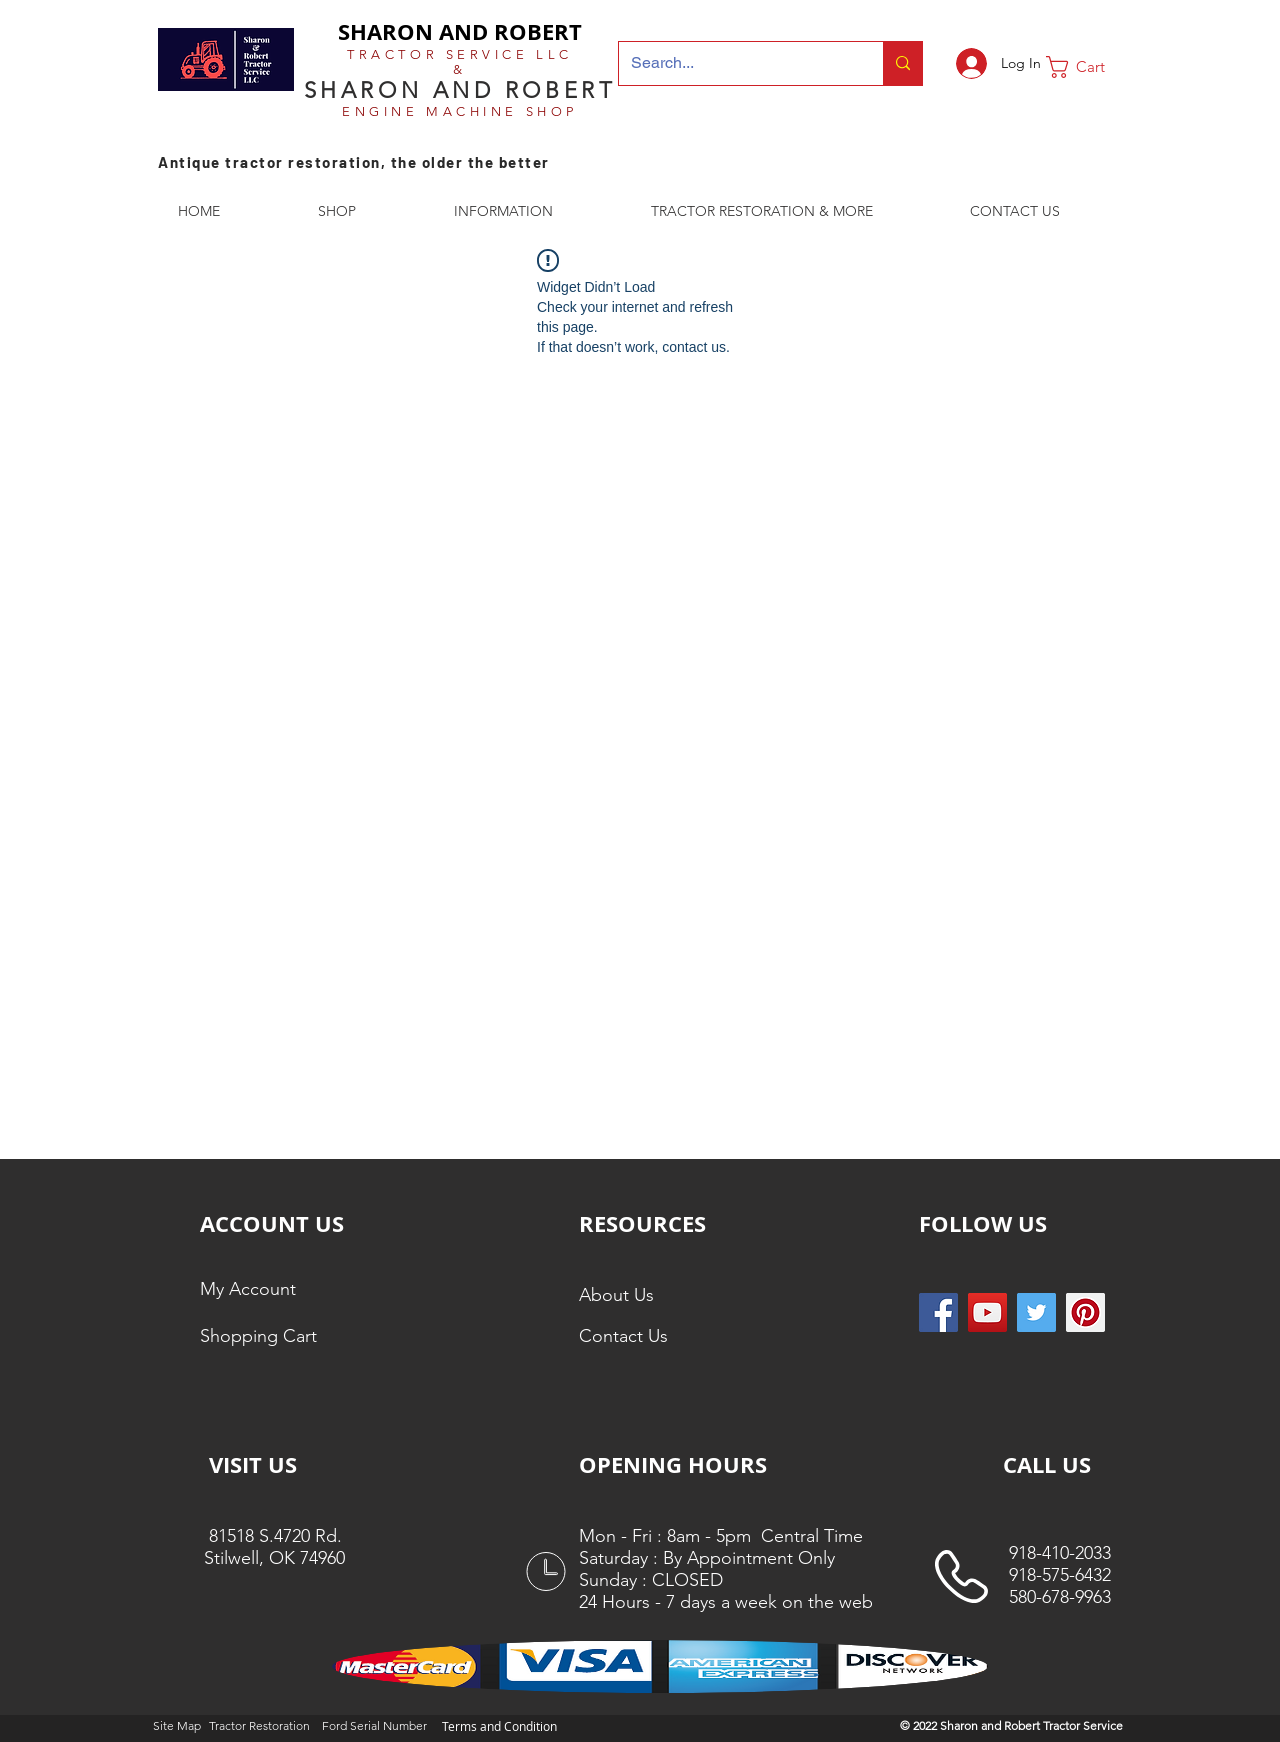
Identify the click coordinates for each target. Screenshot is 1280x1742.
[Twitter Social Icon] (1036, 1312)
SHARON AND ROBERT (460, 31)
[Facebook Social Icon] (938, 1312)
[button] (1089, 67)
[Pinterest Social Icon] (1085, 1312)
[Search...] (736, 63)
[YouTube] (987, 1312)
